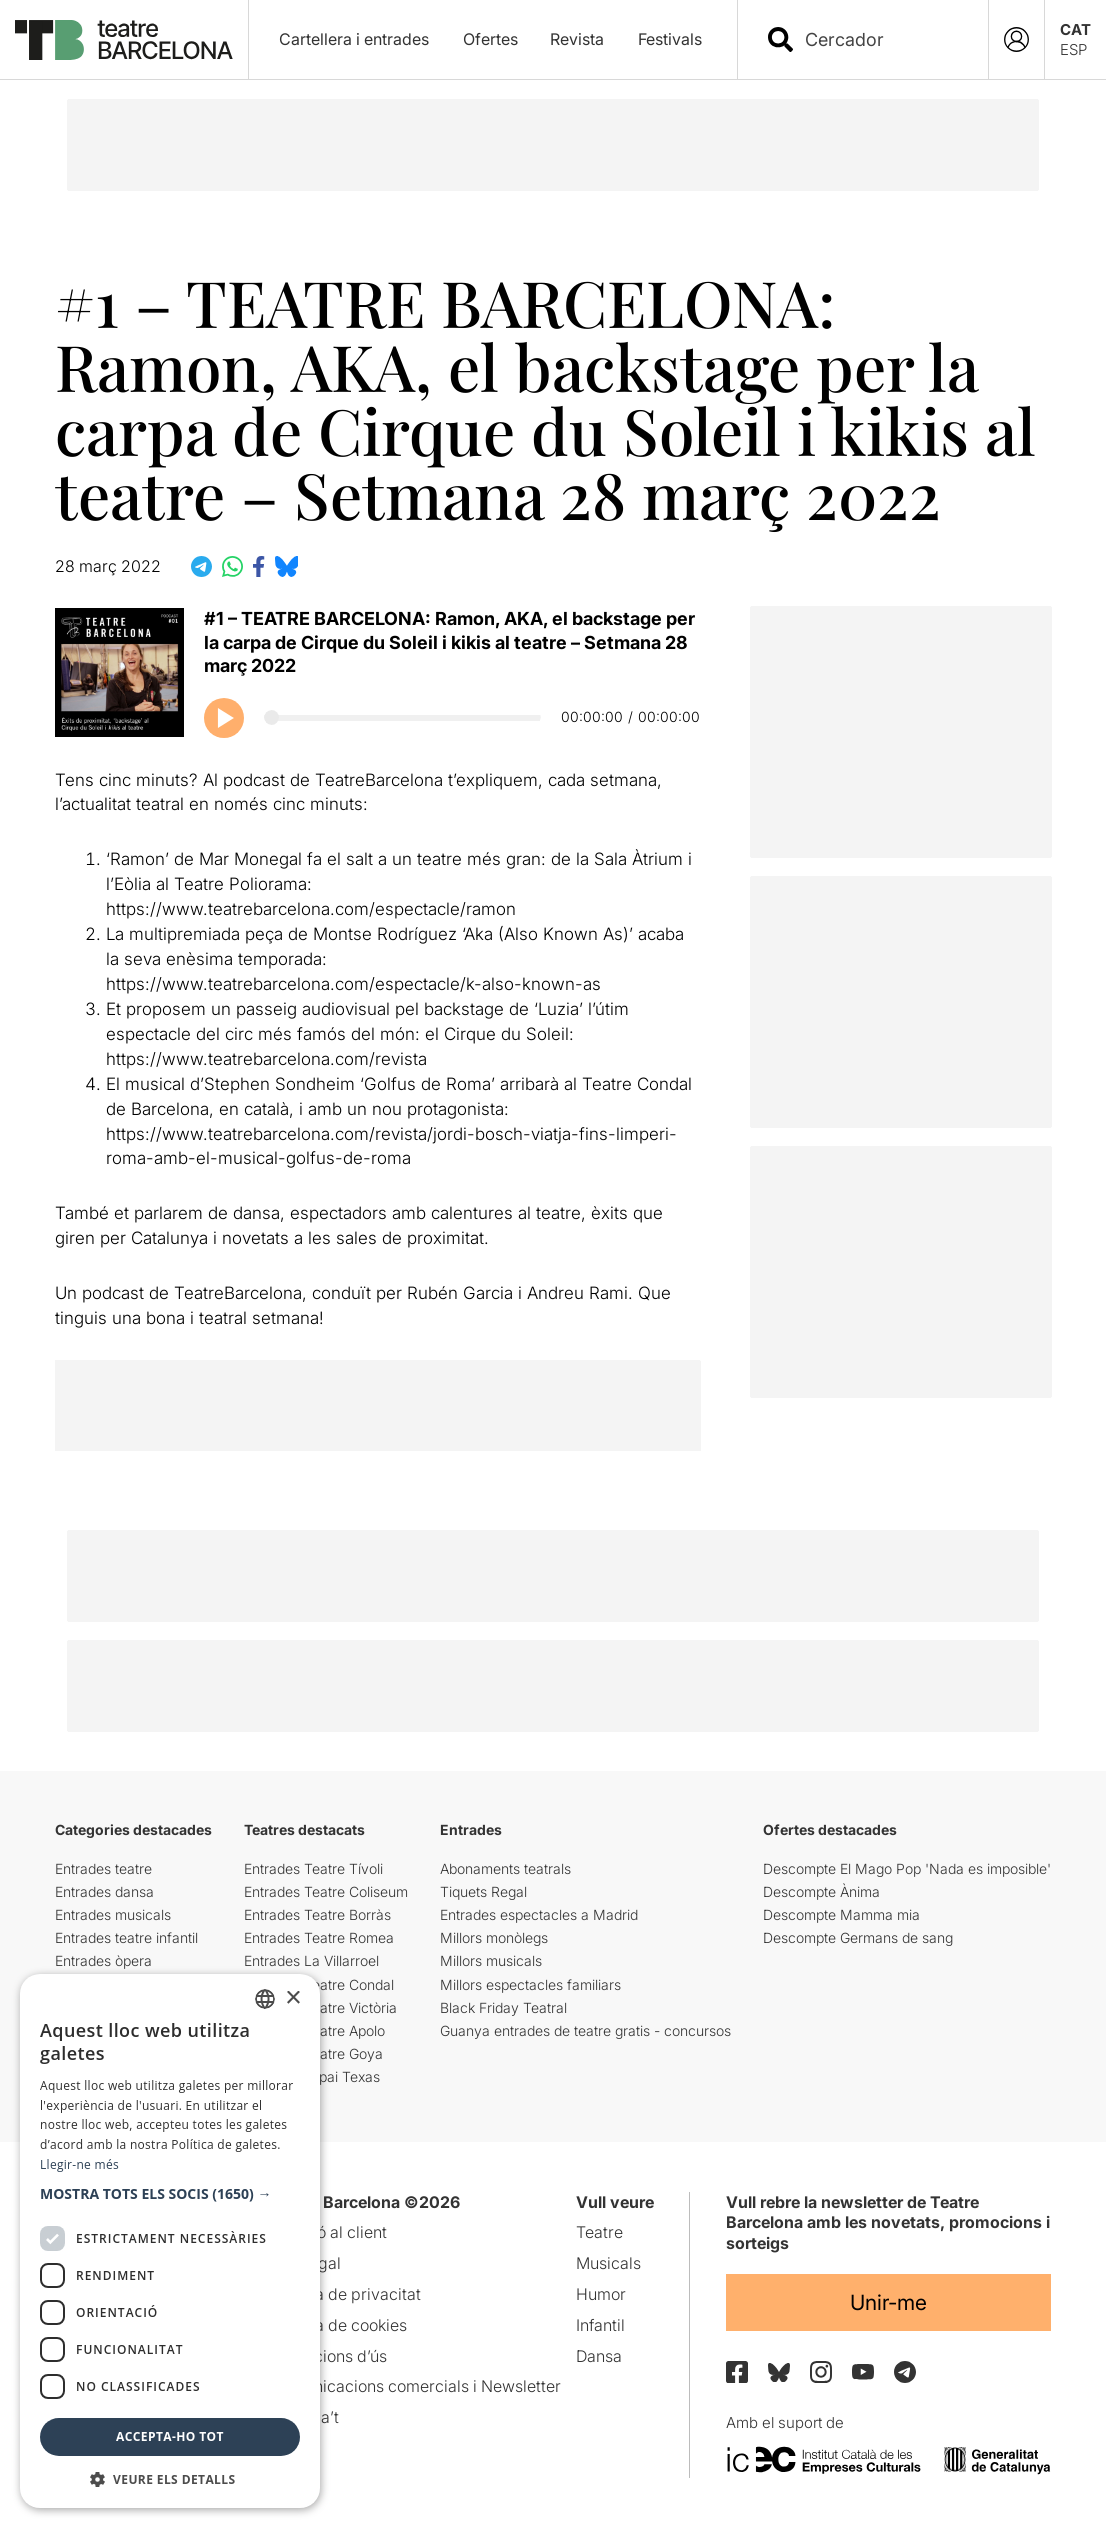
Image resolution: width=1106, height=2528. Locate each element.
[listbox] (265, 1999)
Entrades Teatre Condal (319, 1984)
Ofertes (490, 39)
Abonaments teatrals (505, 1868)
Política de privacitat (345, 2294)
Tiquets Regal (483, 1891)
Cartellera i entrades (354, 39)
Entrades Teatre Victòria (320, 2007)
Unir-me (888, 2302)
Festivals (670, 39)
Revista (577, 39)
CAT (1075, 29)
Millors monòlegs (494, 1937)
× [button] (292, 1998)
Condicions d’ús (328, 2356)
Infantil (600, 2325)
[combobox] (880, 39)
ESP (1073, 49)
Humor (601, 2294)
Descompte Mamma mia (841, 1914)
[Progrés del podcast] (402, 717)
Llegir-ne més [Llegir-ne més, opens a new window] (79, 2164)
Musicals (608, 2263)
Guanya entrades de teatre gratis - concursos (585, 2030)
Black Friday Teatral (503, 2007)
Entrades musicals (113, 1914)
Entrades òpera (103, 1960)
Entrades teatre (103, 1868)
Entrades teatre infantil (126, 1937)
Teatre (599, 2232)
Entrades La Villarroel (311, 1960)
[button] (170, 2194)
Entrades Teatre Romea (319, 1937)
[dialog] (170, 2241)
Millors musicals (491, 1960)
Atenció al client (328, 2232)
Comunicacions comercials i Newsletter (415, 2386)
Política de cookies (338, 2325)
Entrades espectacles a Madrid (539, 1914)
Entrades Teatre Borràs (317, 1914)
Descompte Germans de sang (858, 1937)
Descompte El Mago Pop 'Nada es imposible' (907, 1868)
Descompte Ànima (821, 1891)
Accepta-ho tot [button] (170, 2436)
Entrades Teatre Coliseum (326, 1891)
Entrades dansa (104, 1891)
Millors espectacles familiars (530, 1984)
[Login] (1016, 39)
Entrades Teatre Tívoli (313, 1868)
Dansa (599, 2356)
